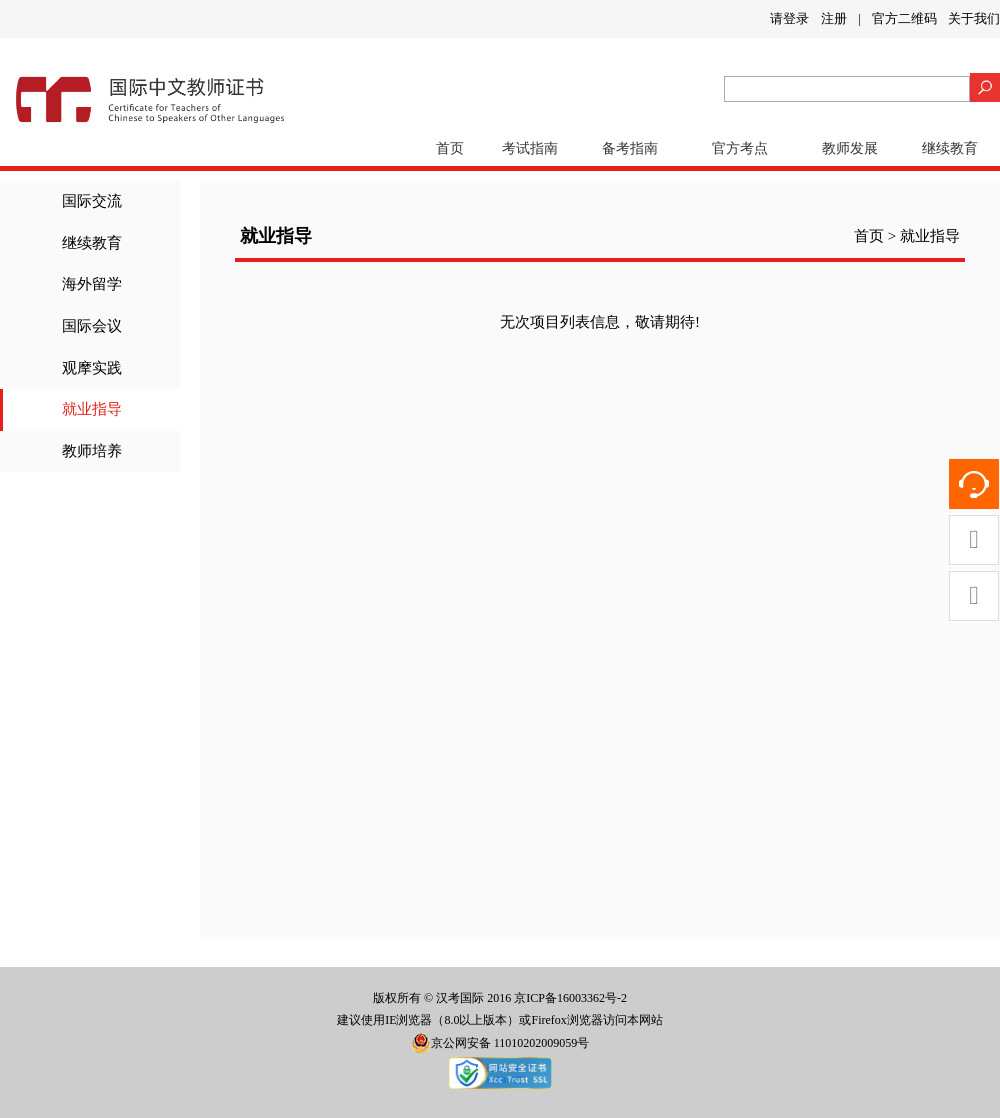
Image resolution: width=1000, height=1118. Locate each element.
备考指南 (630, 148)
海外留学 (92, 284)
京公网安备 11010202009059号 (500, 1043)
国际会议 (92, 326)
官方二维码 (904, 18)
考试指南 (530, 148)
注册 (834, 18)
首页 (450, 148)
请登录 (789, 18)
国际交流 (92, 201)
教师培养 (92, 451)
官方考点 (740, 148)
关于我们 (974, 18)
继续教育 (950, 148)
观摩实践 (92, 368)
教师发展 (850, 148)
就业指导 (92, 409)
